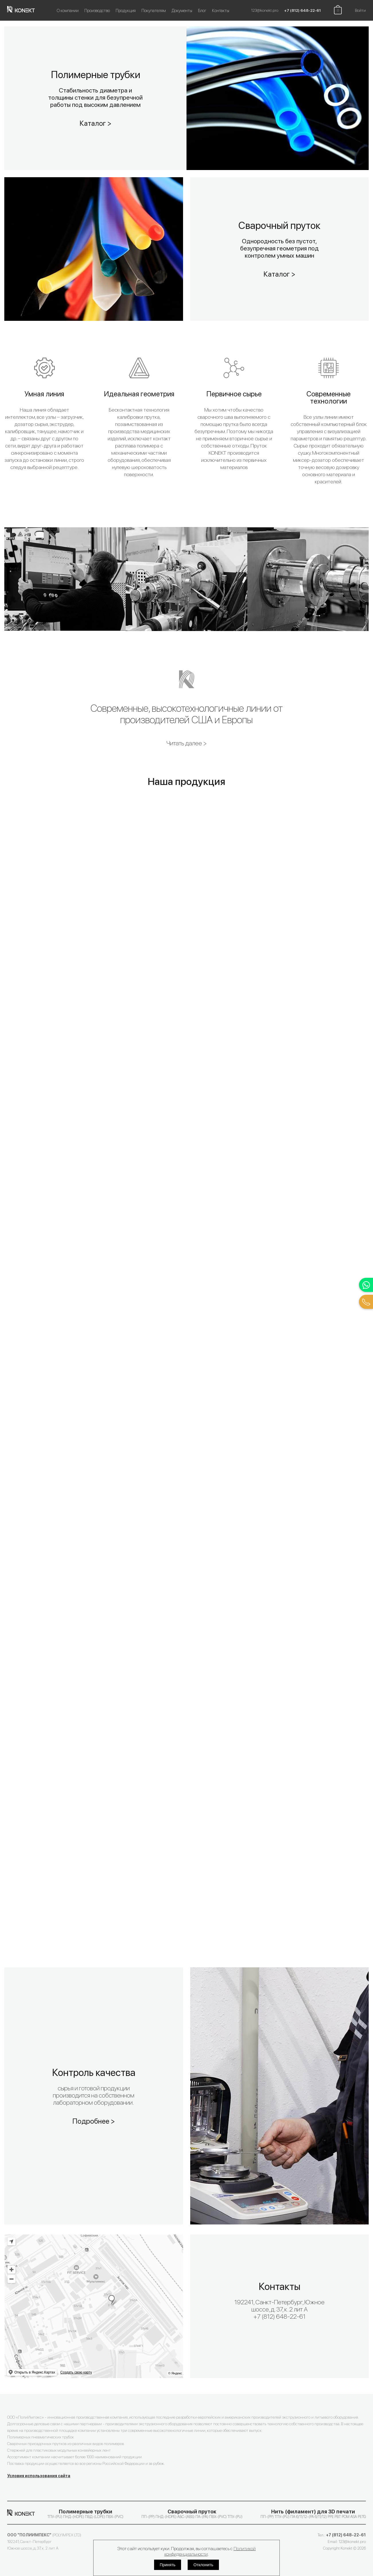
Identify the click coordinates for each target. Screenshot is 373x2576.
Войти (360, 10)
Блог (202, 10)
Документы (182, 10)
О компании (68, 10)
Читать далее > (186, 743)
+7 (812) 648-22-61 (302, 10)
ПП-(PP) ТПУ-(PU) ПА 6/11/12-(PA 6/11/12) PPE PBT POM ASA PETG (313, 2514)
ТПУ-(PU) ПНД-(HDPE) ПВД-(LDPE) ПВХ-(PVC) (85, 2514)
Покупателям (153, 10)
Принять (168, 2565)
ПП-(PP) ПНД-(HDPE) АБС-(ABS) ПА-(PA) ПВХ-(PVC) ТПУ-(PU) (191, 2514)
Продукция (126, 10)
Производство (97, 10)
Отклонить (203, 2565)
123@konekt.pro (264, 10)
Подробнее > (93, 2121)
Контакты (220, 10)
